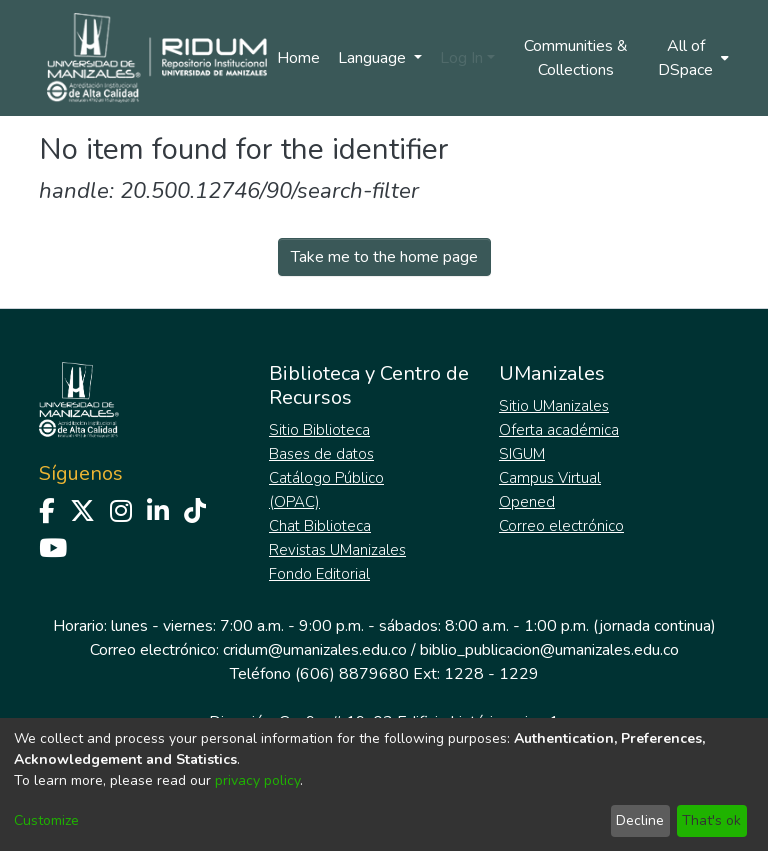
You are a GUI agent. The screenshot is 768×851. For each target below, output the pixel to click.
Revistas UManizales (337, 550)
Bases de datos (321, 454)
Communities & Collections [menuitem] (576, 58)
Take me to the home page (384, 257)
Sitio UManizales (554, 406)
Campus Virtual (550, 478)
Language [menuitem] (374, 58)
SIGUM (522, 454)
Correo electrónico (561, 526)
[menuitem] (692, 58)
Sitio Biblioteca (319, 430)
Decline (640, 820)
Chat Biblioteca (320, 526)
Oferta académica (559, 430)
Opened (527, 502)
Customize (46, 820)
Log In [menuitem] (461, 58)
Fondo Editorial (319, 574)
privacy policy (257, 780)
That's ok (711, 820)
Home (298, 58)
